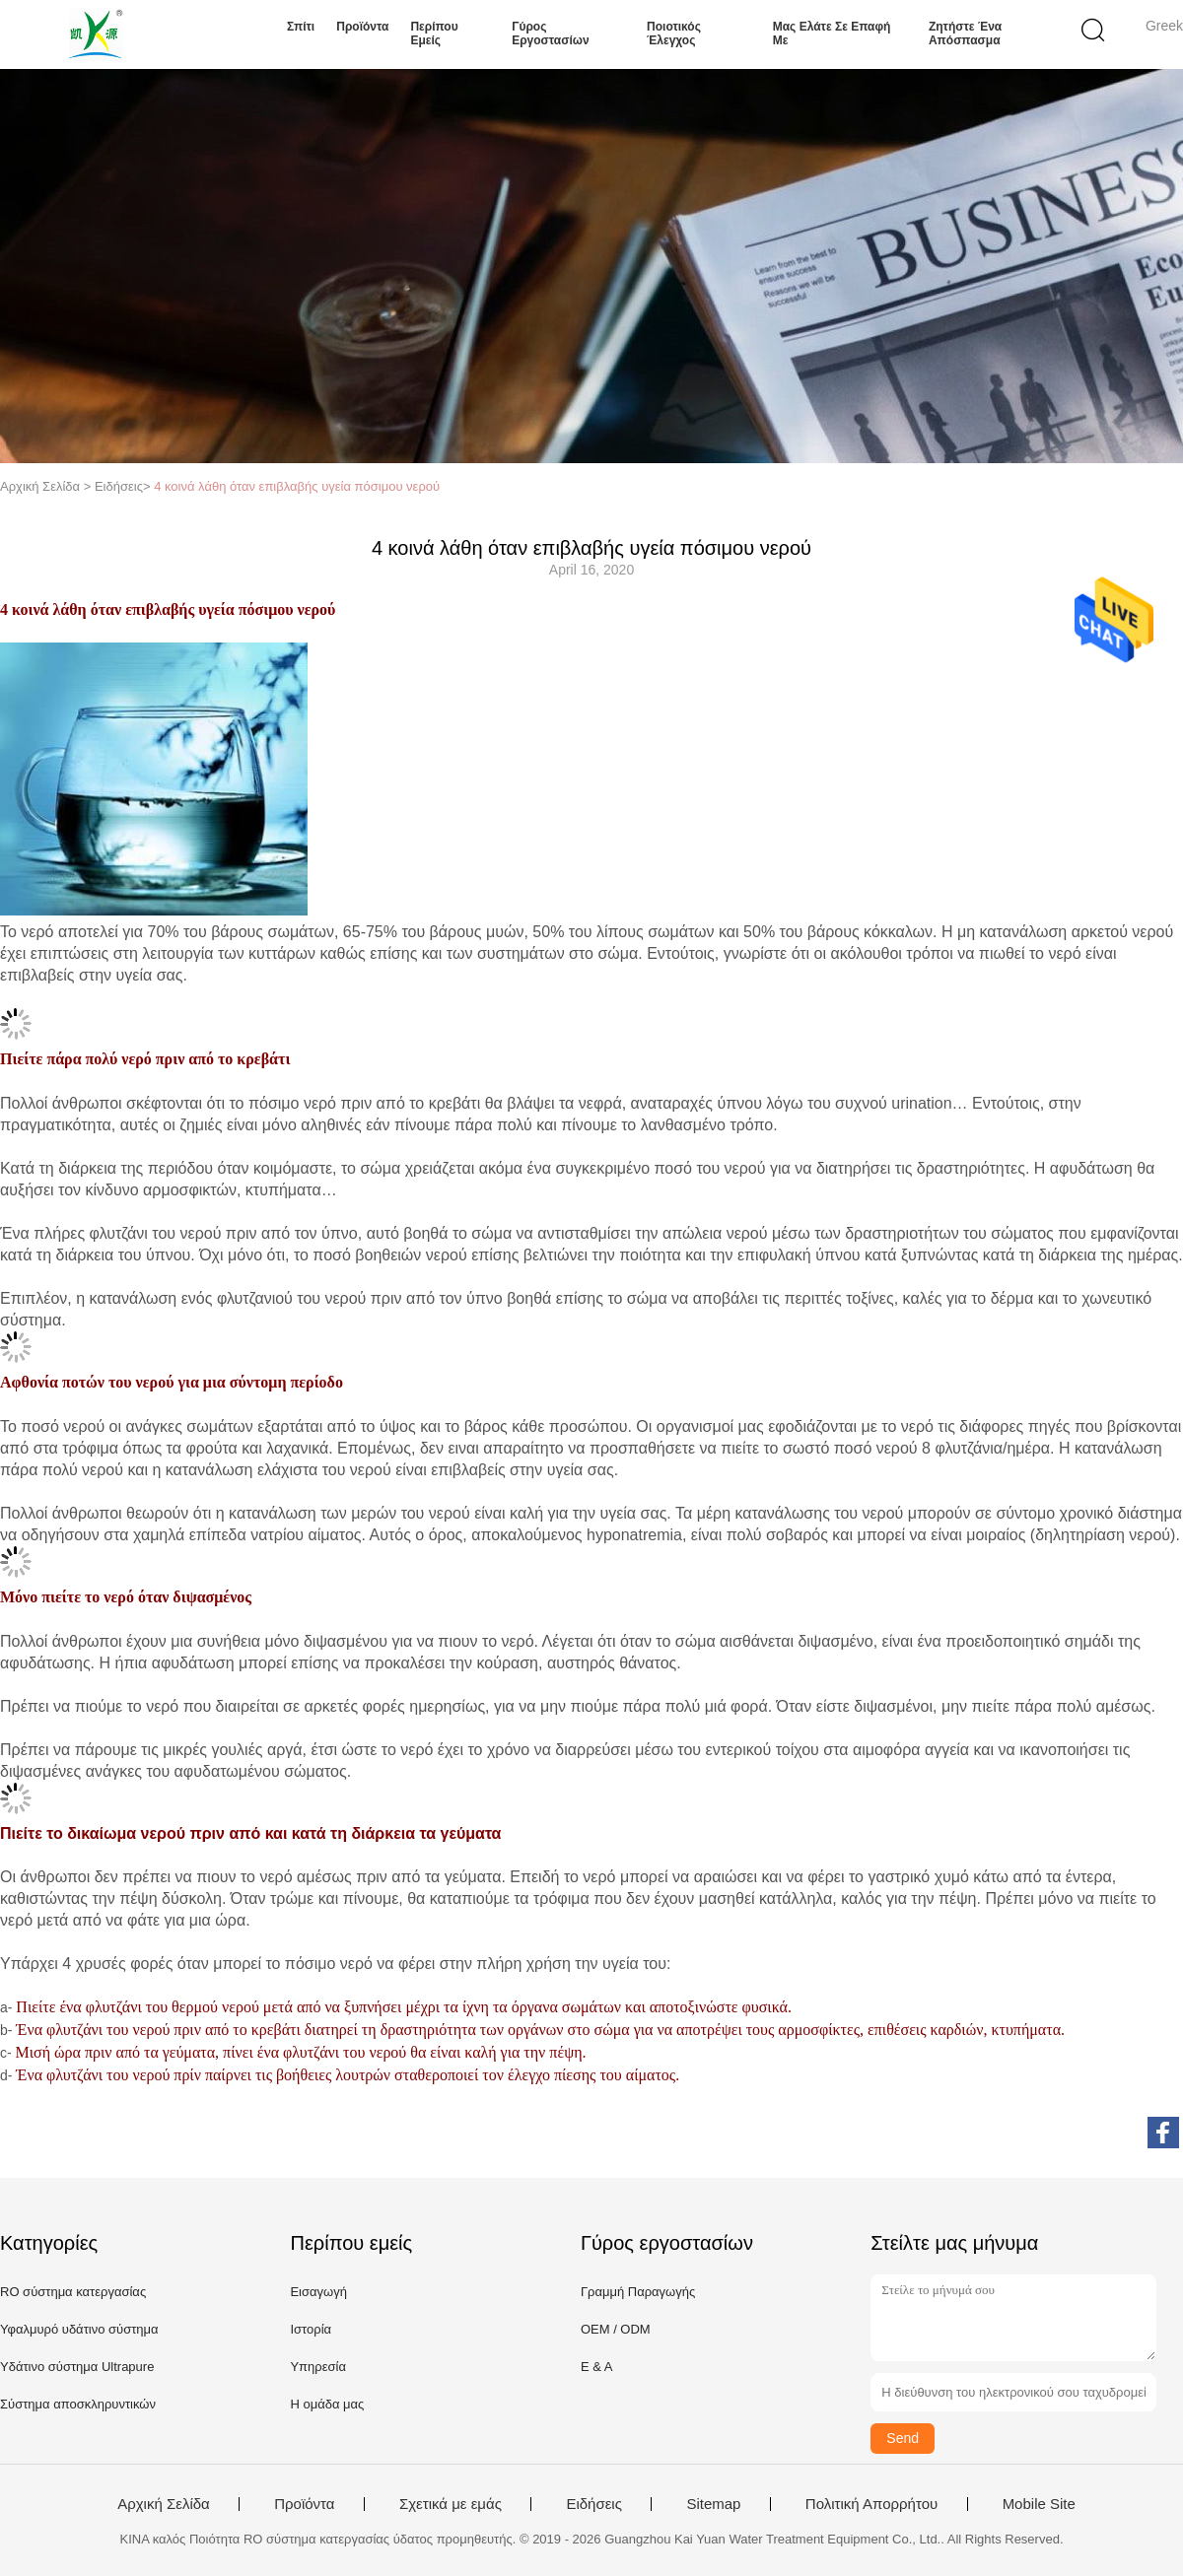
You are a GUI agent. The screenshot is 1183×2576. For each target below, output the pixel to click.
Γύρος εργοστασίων (550, 33)
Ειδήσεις (594, 2504)
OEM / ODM (616, 2329)
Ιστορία (310, 2329)
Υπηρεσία (318, 2366)
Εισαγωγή (318, 2291)
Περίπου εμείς (433, 33)
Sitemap (713, 2504)
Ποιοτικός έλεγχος (674, 33)
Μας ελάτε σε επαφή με (832, 33)
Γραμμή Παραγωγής (638, 2291)
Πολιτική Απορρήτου (871, 2504)
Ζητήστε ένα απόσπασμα (965, 33)
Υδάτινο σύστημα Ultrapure (77, 2366)
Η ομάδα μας (327, 2404)
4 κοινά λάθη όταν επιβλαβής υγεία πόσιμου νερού (297, 486)
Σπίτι (300, 27)
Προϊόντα (362, 27)
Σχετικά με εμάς (450, 2504)
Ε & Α (597, 2366)
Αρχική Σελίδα (163, 2504)
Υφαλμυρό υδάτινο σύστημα (79, 2329)
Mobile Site (1039, 2504)
